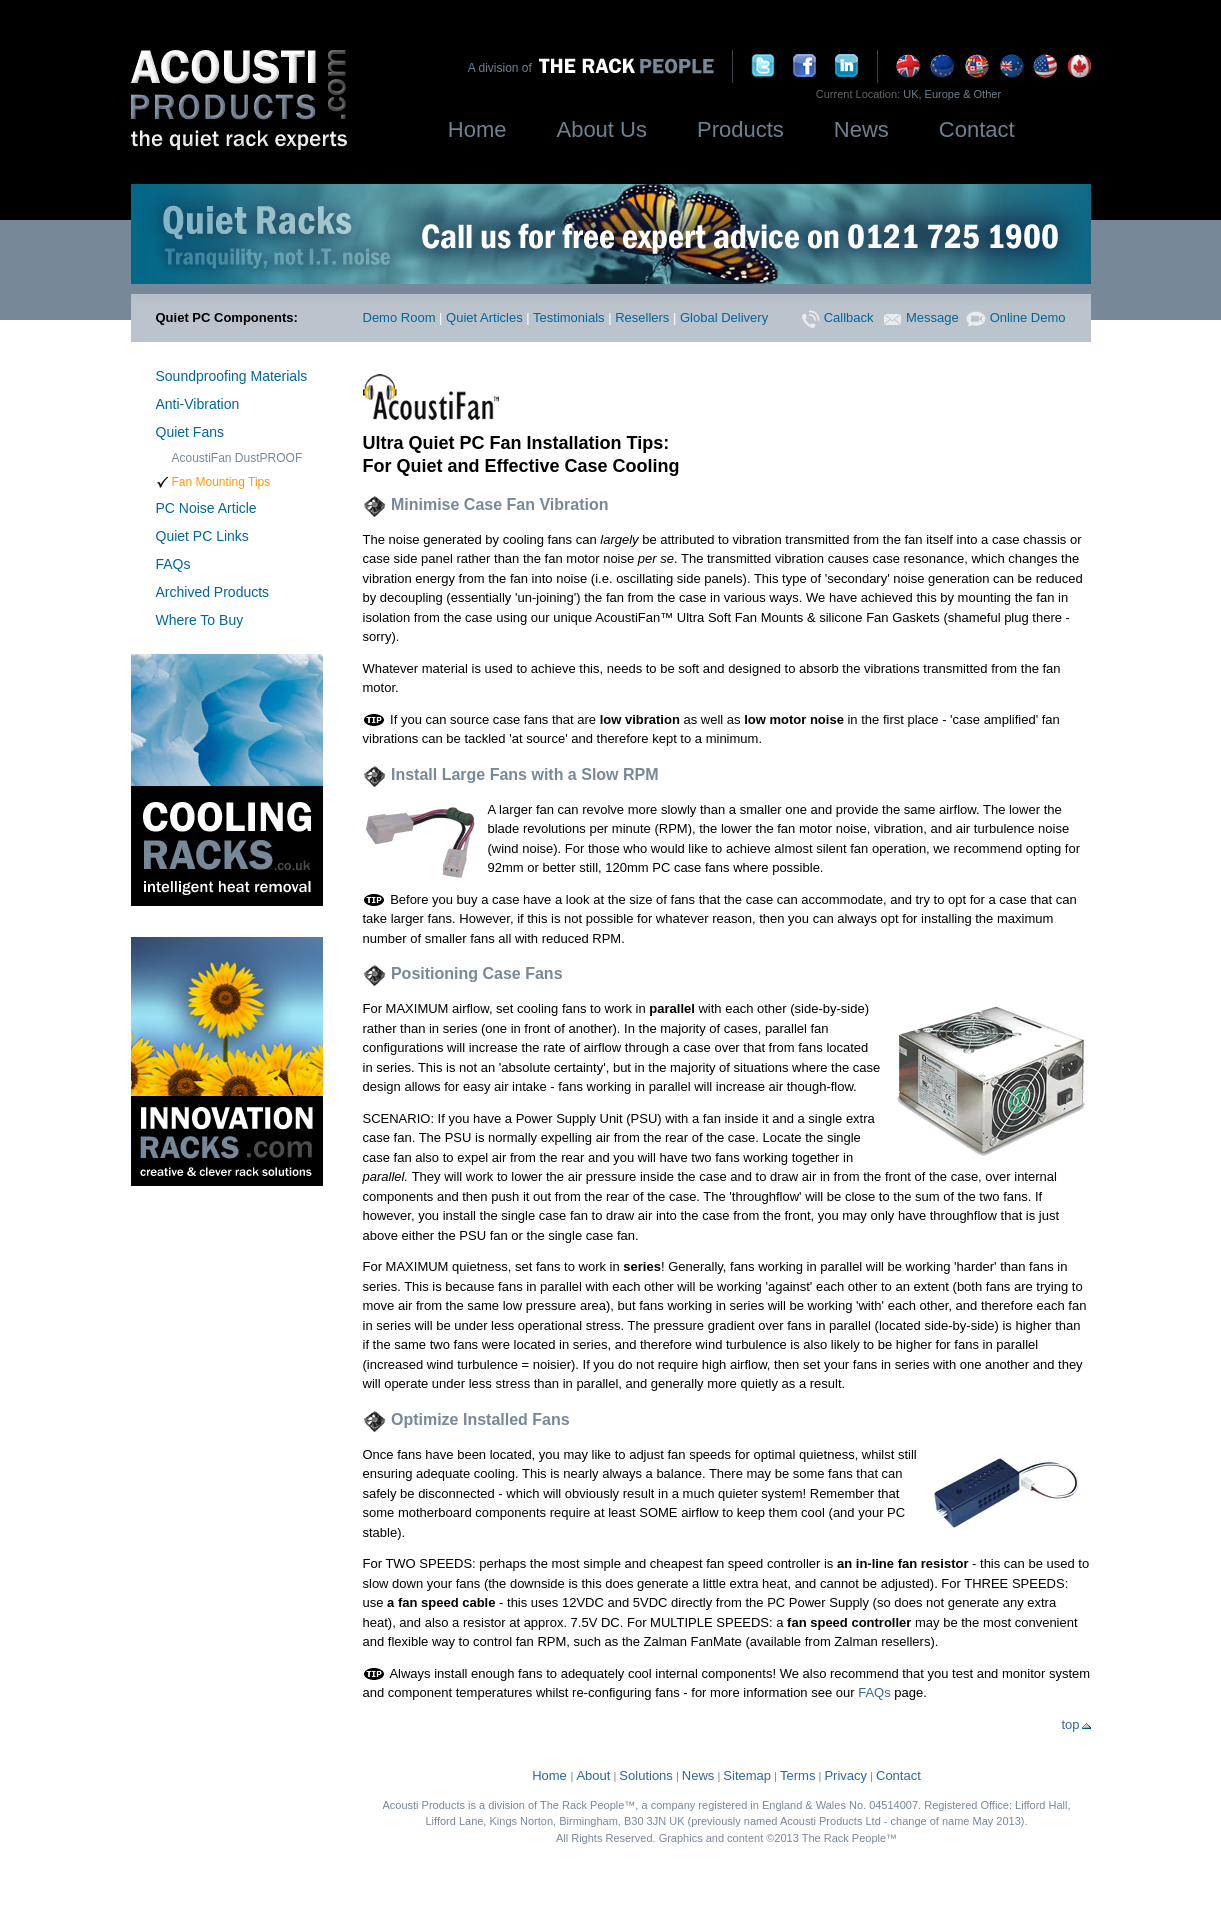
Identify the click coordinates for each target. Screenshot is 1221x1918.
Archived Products (213, 592)
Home (477, 129)
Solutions (645, 1775)
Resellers (642, 317)
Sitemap (747, 1775)
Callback (837, 317)
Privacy (845, 1775)
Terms (797, 1775)
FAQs (173, 564)
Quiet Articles (484, 317)
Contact (977, 129)
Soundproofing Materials (232, 376)
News (861, 129)
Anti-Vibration (198, 404)
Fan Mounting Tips (221, 482)
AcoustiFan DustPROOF (237, 458)
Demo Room (399, 317)
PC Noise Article (206, 508)
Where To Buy (200, 620)
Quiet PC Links (202, 536)
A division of (503, 68)
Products (740, 129)
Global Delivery (724, 317)
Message (921, 317)
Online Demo (1015, 317)
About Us (601, 129)
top (1075, 1724)
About (593, 1775)
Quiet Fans (190, 432)
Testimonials (569, 317)
